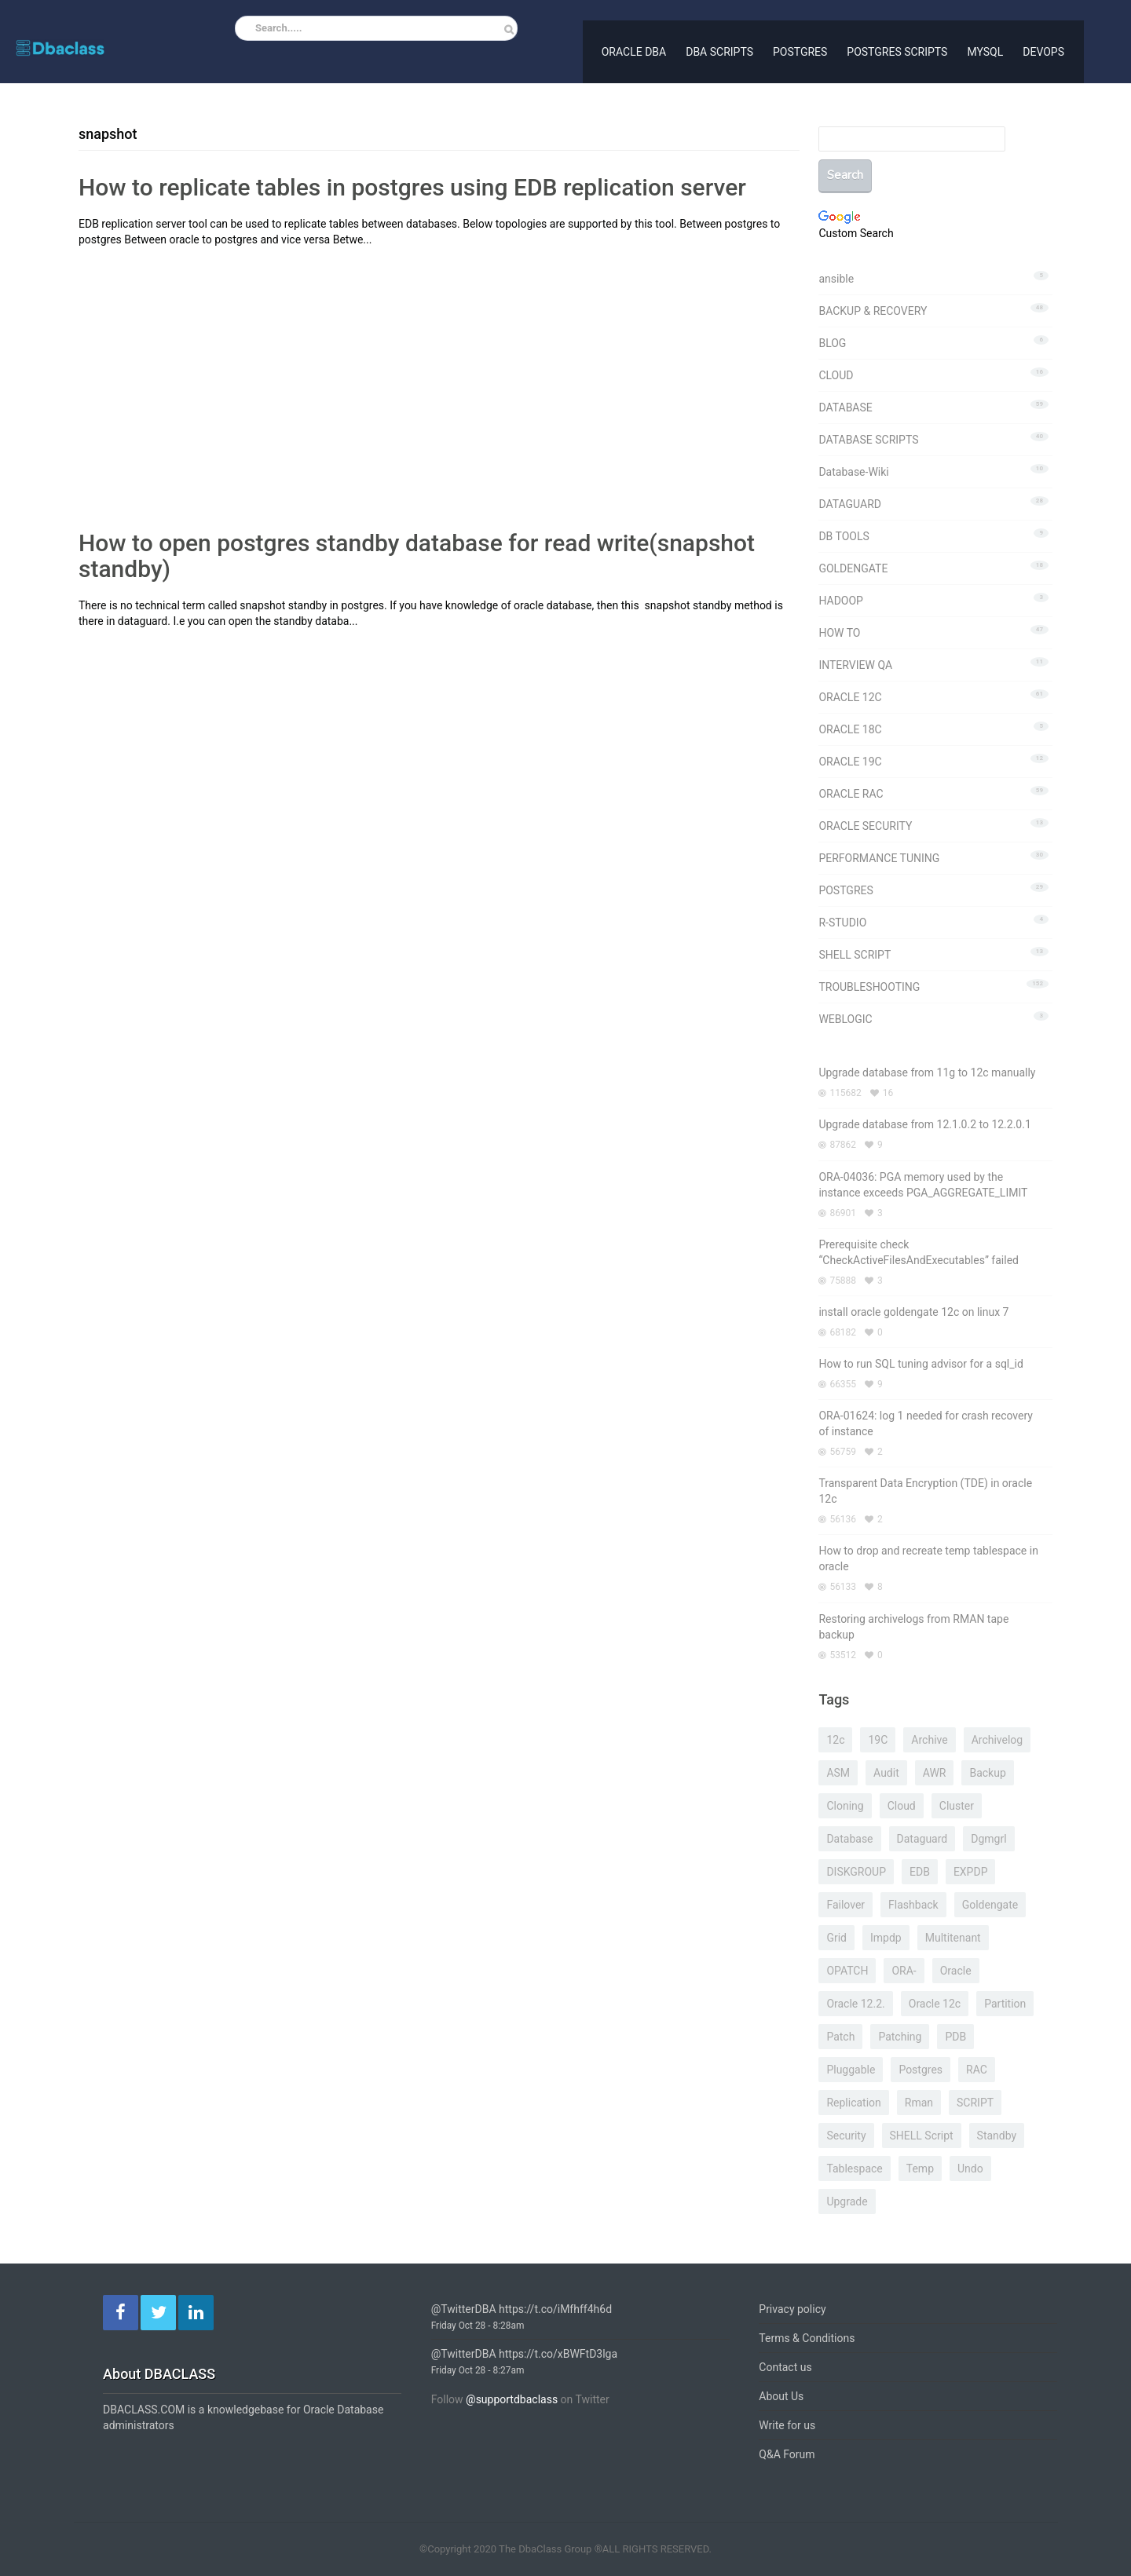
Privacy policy (792, 2309)
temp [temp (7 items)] (920, 2168)
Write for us (787, 2425)
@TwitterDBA (463, 2309)
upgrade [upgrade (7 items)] (846, 2201)
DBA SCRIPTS (719, 50)
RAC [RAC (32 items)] (976, 2069)
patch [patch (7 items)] (840, 2036)
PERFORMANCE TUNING (878, 858)
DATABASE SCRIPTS (868, 439)
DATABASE (845, 407)
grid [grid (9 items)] (836, 1937)
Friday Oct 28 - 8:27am (478, 2370)
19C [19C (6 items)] (878, 1740)
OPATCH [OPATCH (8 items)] (847, 1970)
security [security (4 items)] (846, 2135)
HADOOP (840, 600)
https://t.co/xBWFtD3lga (558, 2354)
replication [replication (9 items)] (853, 2102)
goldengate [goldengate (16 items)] (990, 1904)
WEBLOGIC (845, 1019)
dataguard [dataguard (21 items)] (922, 1838)
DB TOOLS (843, 536)
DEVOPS (1043, 50)
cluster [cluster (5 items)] (956, 1806)
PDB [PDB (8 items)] (955, 2036)
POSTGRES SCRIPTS (897, 50)
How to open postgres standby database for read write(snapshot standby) (417, 556)
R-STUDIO (842, 922)
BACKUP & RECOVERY (872, 311)
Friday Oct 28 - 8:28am (478, 2325)
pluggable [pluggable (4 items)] (850, 2069)
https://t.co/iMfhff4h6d (555, 2309)
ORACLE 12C (849, 697)
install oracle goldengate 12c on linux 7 (913, 1312)
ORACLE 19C (849, 761)
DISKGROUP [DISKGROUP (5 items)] (856, 1871)
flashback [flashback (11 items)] (913, 1904)
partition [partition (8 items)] (1005, 2003)
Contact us (785, 2367)
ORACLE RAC (850, 793)
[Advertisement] (210, 365)
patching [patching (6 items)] (899, 2036)
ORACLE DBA (634, 50)
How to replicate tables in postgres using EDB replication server (412, 187)
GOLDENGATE (853, 568)
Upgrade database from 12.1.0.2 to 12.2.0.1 (924, 1124)
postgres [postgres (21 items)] (920, 2069)
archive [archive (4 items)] (929, 1740)
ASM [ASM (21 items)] (838, 1773)
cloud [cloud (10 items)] (902, 1806)
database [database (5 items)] (849, 1838)
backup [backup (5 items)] (987, 1773)
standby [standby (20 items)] (997, 2135)
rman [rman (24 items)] (919, 2102)
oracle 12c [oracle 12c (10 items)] (935, 2003)
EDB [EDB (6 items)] (920, 1871)
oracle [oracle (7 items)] (956, 1970)
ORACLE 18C (849, 729)
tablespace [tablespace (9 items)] (854, 2168)
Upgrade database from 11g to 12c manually (926, 1072)
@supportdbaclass (512, 2399)
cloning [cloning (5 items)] (844, 1806)
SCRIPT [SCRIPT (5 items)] (975, 2102)
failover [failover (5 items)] (845, 1904)
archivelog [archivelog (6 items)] (997, 1740)
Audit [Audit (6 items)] (886, 1773)
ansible (836, 278)
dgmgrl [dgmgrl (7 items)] (988, 1838)
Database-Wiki (853, 472)
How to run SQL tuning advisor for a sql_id (920, 1363)
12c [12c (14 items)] (835, 1740)
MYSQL (985, 50)
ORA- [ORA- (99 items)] (903, 1970)
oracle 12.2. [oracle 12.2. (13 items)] (855, 2003)
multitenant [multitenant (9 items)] (953, 1937)
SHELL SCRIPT (854, 954)
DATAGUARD (849, 504)
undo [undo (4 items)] (970, 2168)
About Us (781, 2396)
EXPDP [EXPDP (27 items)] (970, 1871)
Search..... (278, 28)
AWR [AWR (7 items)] (934, 1773)
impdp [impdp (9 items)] (886, 1937)
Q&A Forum (786, 2454)
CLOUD (835, 375)
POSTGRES (800, 50)
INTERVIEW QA (855, 665)
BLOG (832, 343)
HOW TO (839, 633)
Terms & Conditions (807, 2338)
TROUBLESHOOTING (869, 987)
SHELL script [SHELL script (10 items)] (921, 2135)
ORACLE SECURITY (865, 826)
